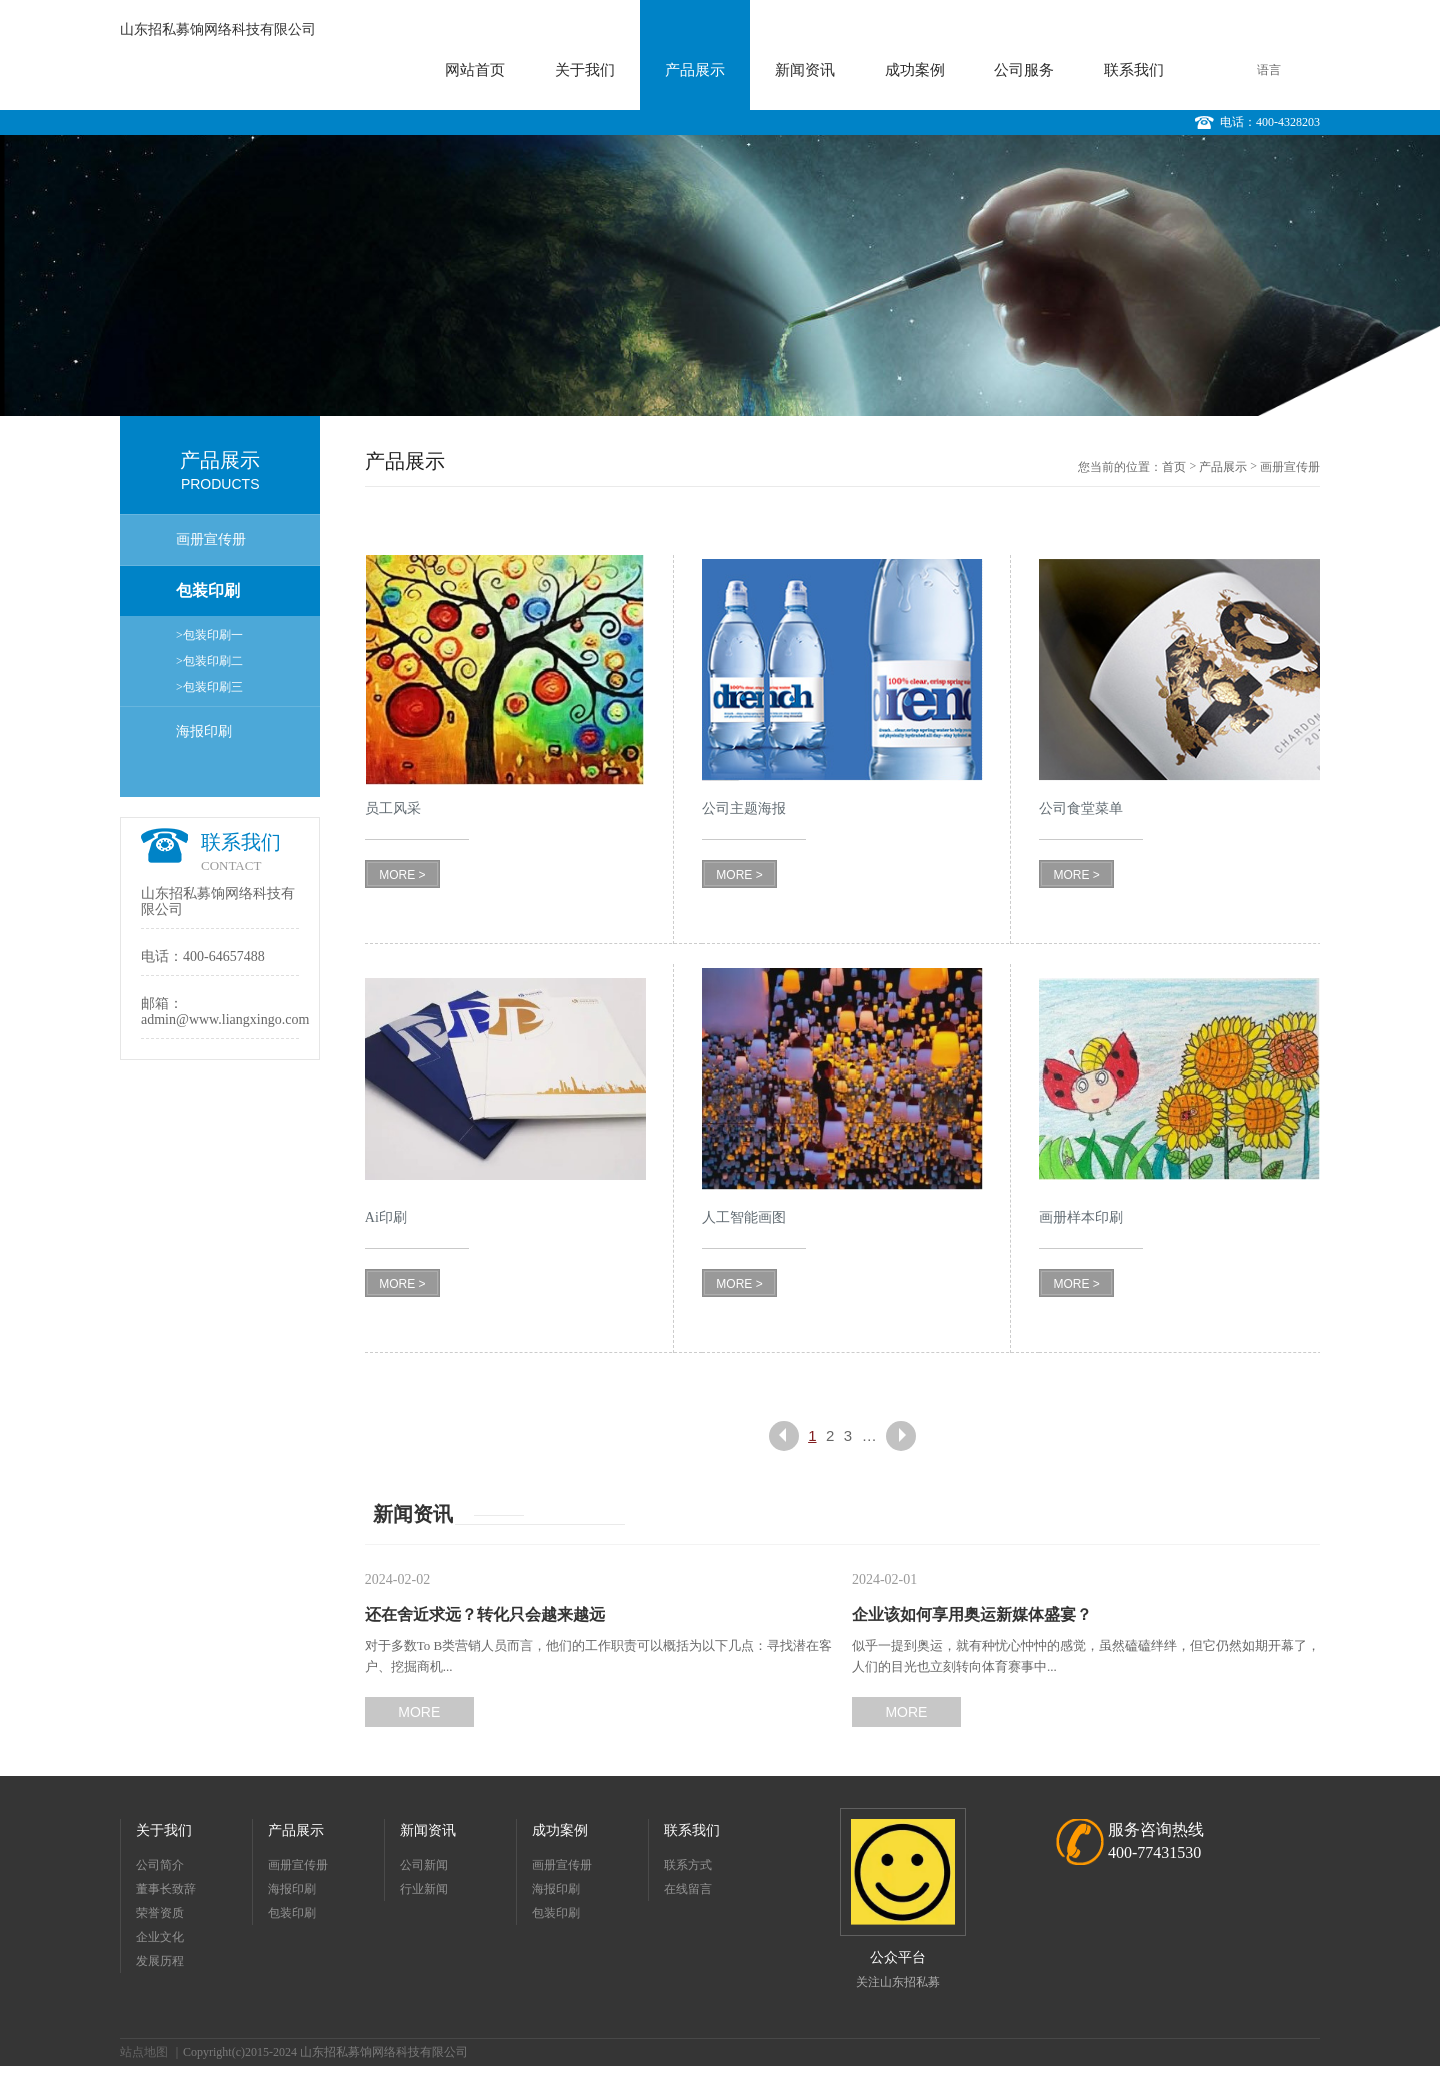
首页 (1174, 467)
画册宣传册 (211, 539)
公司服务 (1024, 70)
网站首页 (475, 70)
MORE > (402, 875)
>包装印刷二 (209, 661)
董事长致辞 (166, 1889)
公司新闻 (424, 1865)
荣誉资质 (160, 1913)
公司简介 (160, 1865)
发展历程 (160, 1961)
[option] (720, 275)
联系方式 (688, 1865)
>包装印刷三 (209, 687)
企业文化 (160, 1937)
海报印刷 (204, 731)
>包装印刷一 (209, 635)
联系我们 (1134, 70)
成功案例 (915, 70)
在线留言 (688, 1889)
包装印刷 (208, 590)
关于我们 (585, 70)
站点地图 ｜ (151, 2052)
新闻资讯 (805, 70)
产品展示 (695, 70)
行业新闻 (424, 1889)
